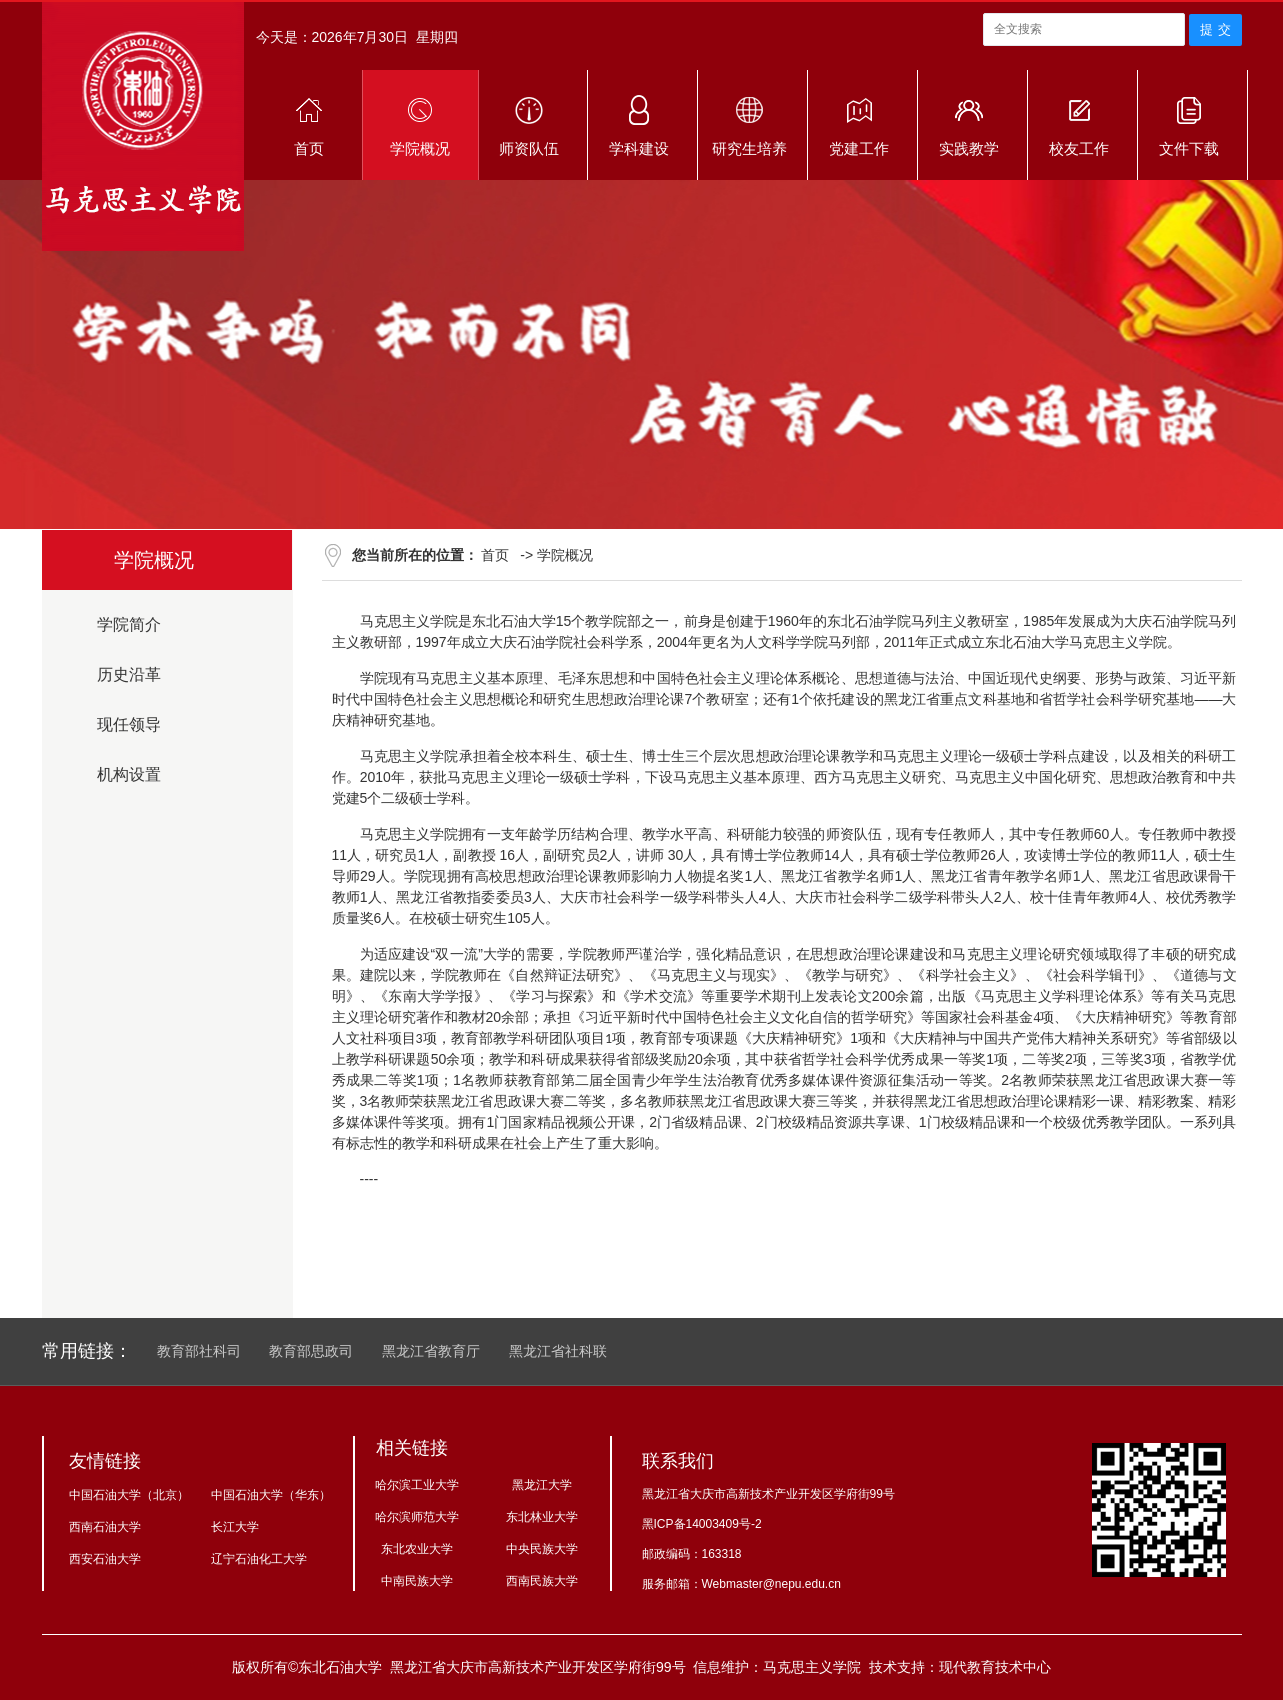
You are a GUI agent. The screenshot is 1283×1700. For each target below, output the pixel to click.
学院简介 (129, 624)
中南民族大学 (417, 1581)
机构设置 (129, 774)
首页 (495, 555)
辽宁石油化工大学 (259, 1559)
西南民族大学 (542, 1581)
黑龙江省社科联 (558, 1351)
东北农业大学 (417, 1549)
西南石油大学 (105, 1527)
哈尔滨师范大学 (417, 1517)
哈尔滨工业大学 (417, 1485)
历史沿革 (129, 674)
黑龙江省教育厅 (431, 1351)
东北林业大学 (542, 1517)
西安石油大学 (105, 1559)
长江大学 (235, 1527)
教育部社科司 (199, 1351)
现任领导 (129, 724)
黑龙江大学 (542, 1485)
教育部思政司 (311, 1351)
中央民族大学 (542, 1549)
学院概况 (565, 555)
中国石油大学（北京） (129, 1495)
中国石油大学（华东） (271, 1495)
